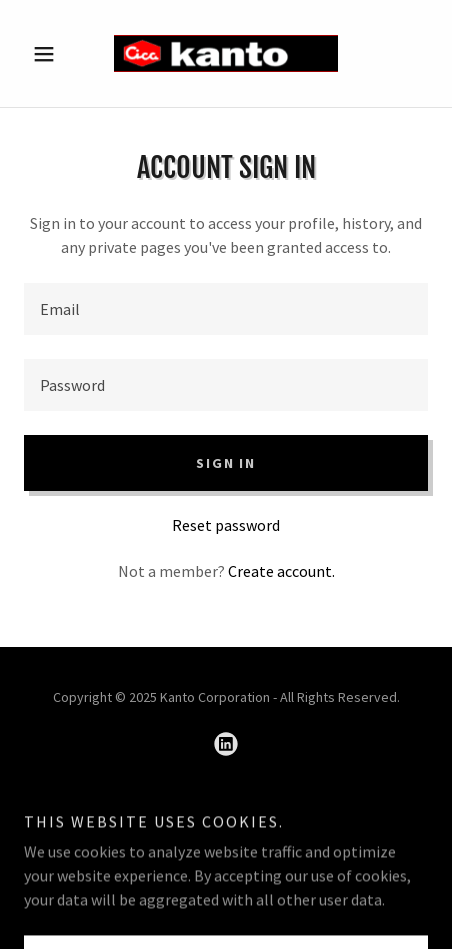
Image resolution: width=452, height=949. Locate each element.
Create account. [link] (281, 571)
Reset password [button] (226, 525)
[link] (226, 53)
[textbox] (226, 309)
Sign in (225, 463)
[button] (54, 54)
